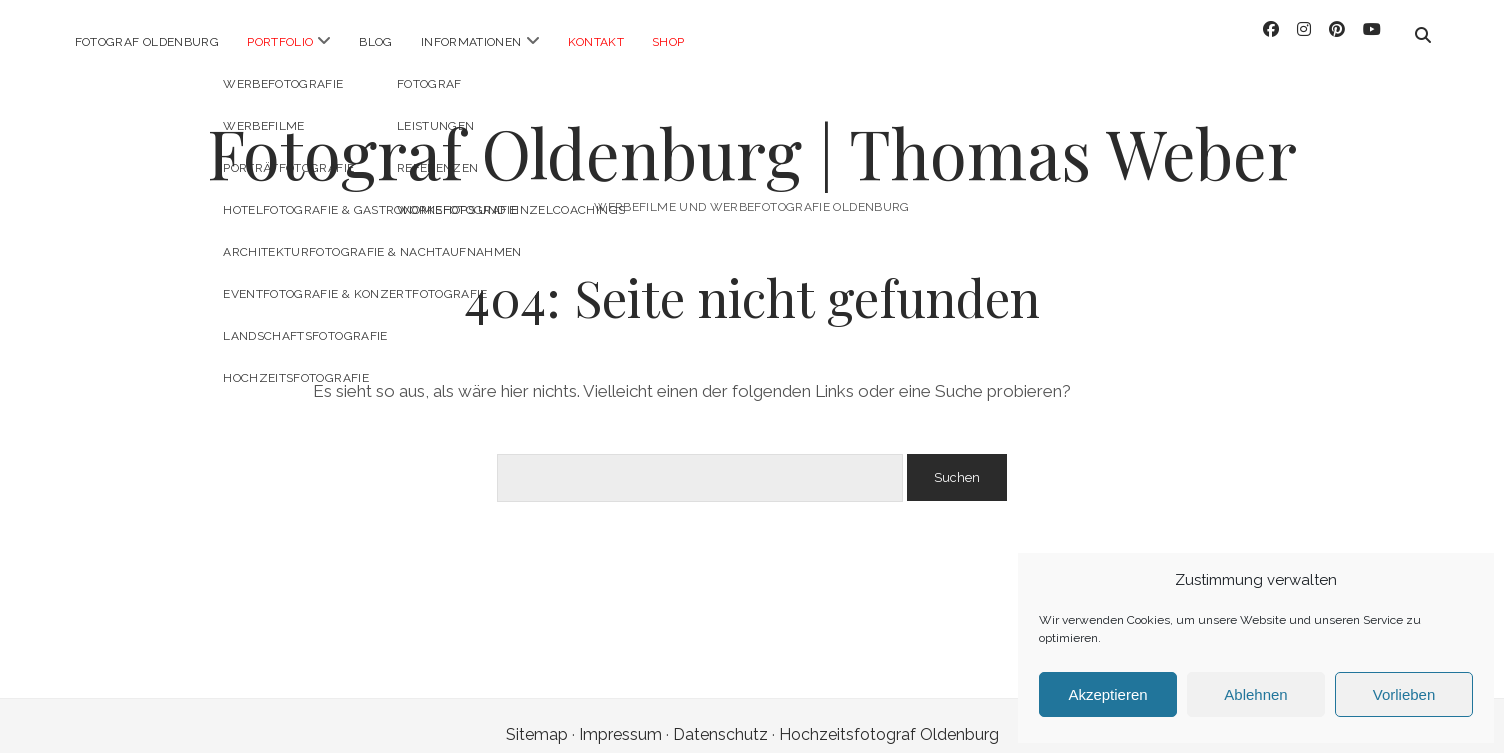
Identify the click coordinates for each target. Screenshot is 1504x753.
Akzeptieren (1107, 694)
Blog (375, 42)
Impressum (620, 716)
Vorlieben (1404, 694)
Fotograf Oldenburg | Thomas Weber (752, 134)
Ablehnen (1255, 694)
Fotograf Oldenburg (147, 42)
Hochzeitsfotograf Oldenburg (889, 716)
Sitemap (537, 716)
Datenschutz (720, 716)
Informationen (471, 42)
